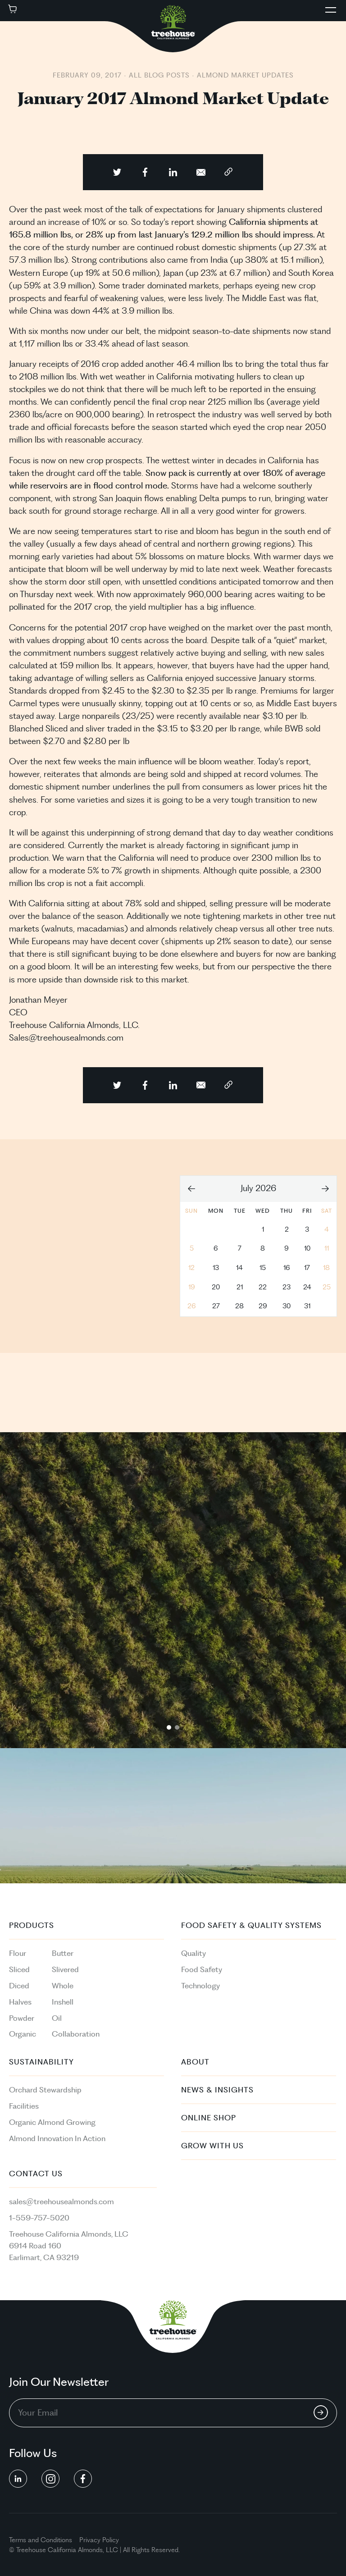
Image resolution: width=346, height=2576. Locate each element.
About (195, 2062)
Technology (200, 1986)
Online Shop (208, 2118)
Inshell (62, 2002)
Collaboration (76, 2034)
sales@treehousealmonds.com (61, 2202)
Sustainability (41, 2062)
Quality (193, 1953)
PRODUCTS (31, 1925)
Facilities (24, 2106)
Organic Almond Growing (52, 2122)
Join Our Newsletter (59, 2382)
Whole (62, 1986)
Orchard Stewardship (45, 2090)
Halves (20, 2002)
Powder (21, 2018)
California (62, 2550)
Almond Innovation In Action (57, 2138)
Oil (57, 2018)
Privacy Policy (99, 2540)
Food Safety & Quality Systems (251, 1925)
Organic (22, 2034)
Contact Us (36, 2174)
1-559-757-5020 (39, 2218)
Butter (62, 1953)
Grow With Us (212, 2146)
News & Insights (217, 2090)
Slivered (65, 1969)
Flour (17, 1953)
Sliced (19, 1969)
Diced (19, 1986)
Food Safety (201, 1969)
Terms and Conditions (40, 2540)
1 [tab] (169, 1727)
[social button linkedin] (18, 2479)
